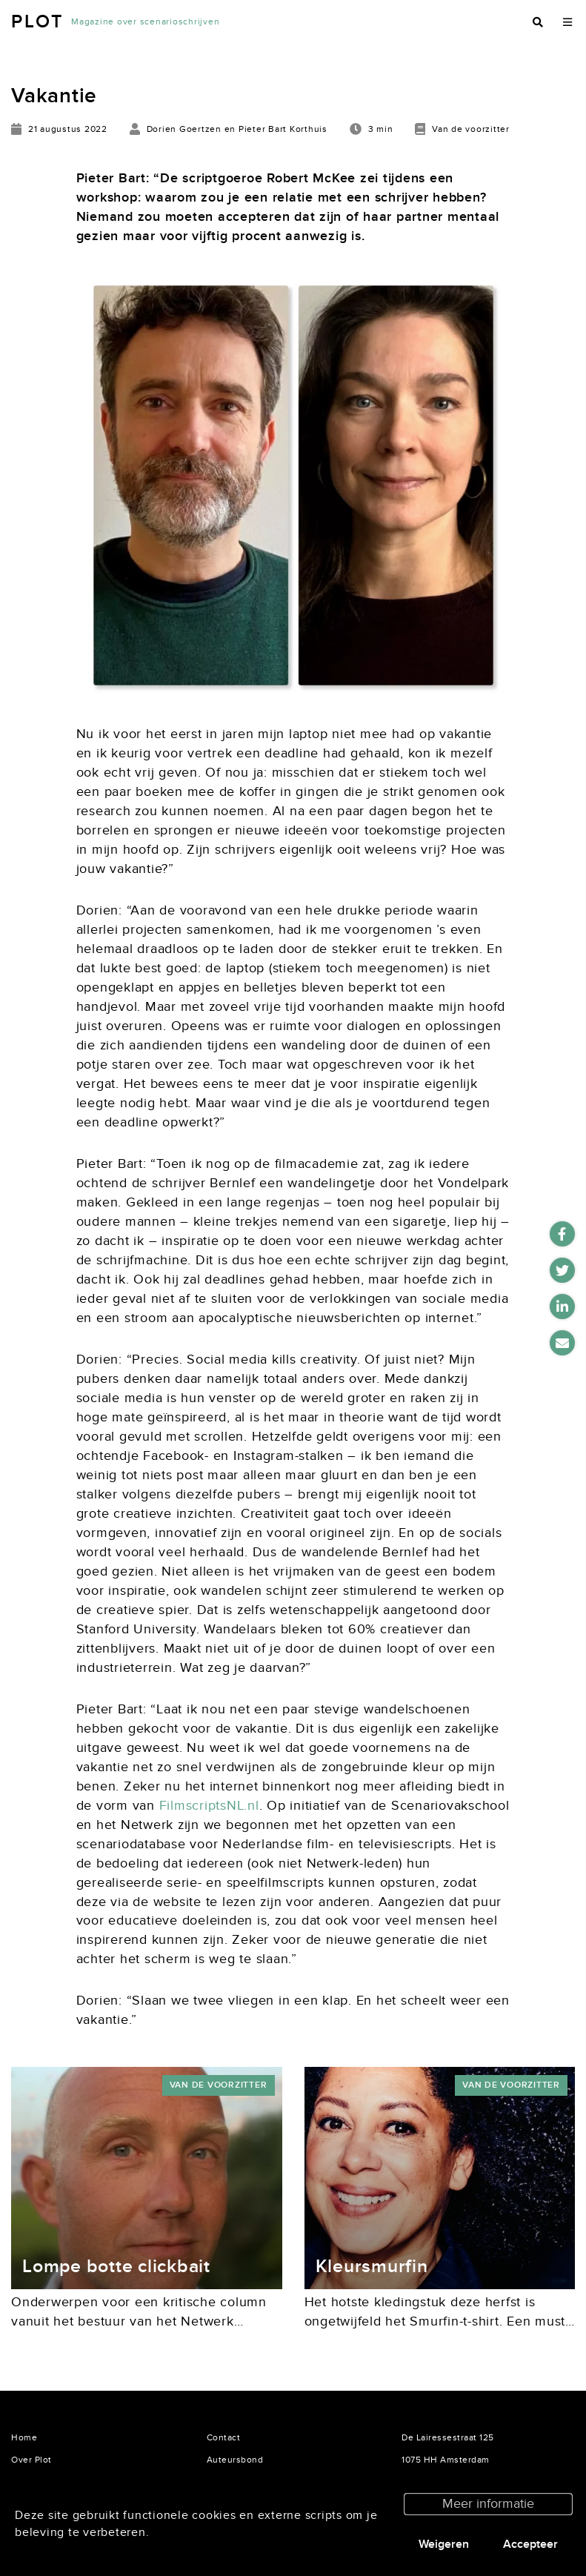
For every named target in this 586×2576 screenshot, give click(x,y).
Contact (224, 2437)
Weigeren (444, 2544)
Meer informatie (488, 2504)
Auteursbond (235, 2459)
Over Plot (31, 2459)
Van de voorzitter (218, 2085)
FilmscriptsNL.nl (209, 1805)
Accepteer (530, 2544)
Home (24, 2437)
